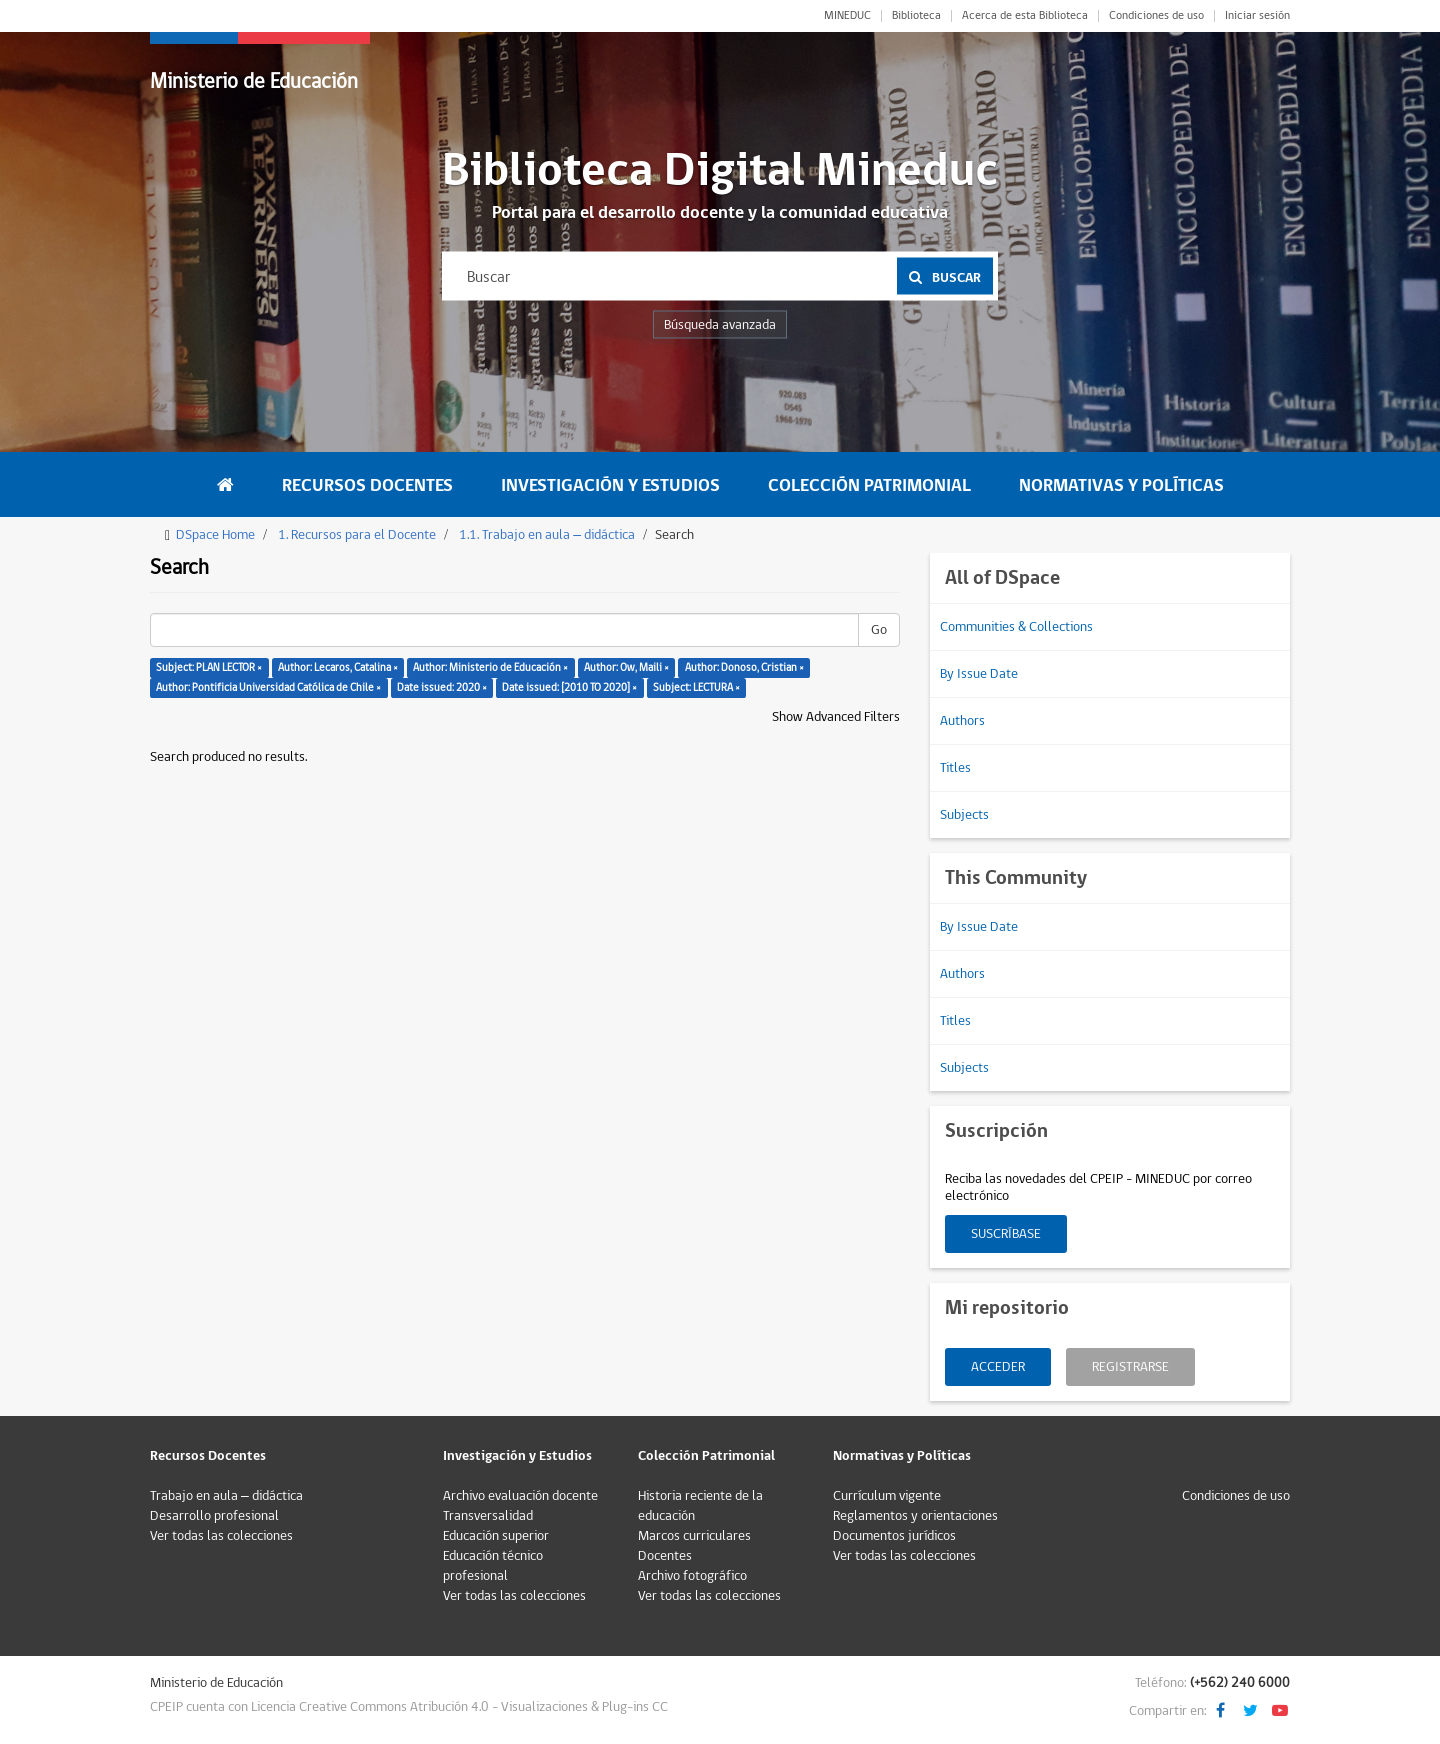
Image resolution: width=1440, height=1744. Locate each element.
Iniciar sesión (1257, 16)
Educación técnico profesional (493, 1566)
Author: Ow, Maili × (626, 667)
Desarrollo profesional (214, 1516)
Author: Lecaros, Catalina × (338, 667)
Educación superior (496, 1536)
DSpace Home (215, 535)
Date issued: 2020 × (442, 687)
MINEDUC (847, 16)
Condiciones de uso (1156, 16)
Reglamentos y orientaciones (915, 1516)
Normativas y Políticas (1121, 485)
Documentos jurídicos (894, 1536)
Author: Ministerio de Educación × (490, 667)
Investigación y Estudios (610, 485)
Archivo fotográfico (692, 1576)
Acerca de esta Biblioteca (1025, 16)
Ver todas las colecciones (221, 1536)
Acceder (998, 1367)
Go (879, 630)
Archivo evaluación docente (520, 1496)
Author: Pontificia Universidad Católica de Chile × (268, 687)
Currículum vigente (887, 1496)
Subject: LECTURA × (696, 687)
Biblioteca (916, 16)
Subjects (964, 815)
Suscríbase (1006, 1234)
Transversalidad (488, 1516)
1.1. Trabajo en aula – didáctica (547, 535)
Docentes (665, 1556)
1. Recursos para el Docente (357, 535)
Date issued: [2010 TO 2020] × (569, 687)
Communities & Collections (1016, 627)
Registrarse (1130, 1367)
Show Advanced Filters (836, 717)
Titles (955, 768)
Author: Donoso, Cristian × (744, 667)
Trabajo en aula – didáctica (226, 1496)
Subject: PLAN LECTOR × (209, 667)
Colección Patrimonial (869, 485)
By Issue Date (979, 674)
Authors (962, 721)
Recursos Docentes (367, 485)
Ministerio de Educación (254, 81)
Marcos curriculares (694, 1536)
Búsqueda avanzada (720, 325)
